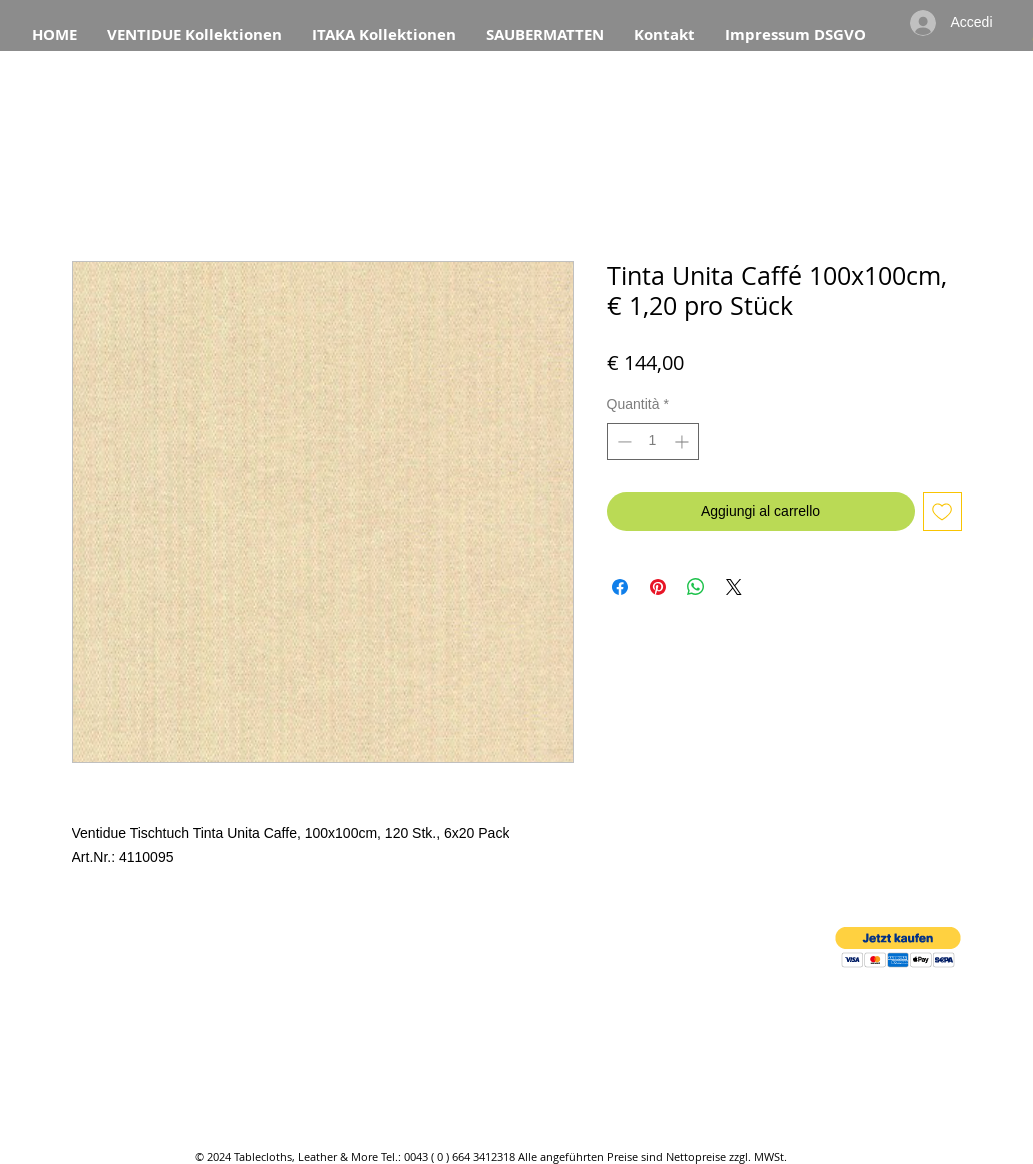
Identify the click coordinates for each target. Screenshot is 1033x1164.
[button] (898, 947)
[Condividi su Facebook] (620, 587)
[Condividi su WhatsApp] (696, 587)
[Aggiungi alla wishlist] (942, 511)
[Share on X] (734, 587)
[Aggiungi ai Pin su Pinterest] (658, 587)
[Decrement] (622, 441)
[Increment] (683, 441)
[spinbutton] (653, 441)
